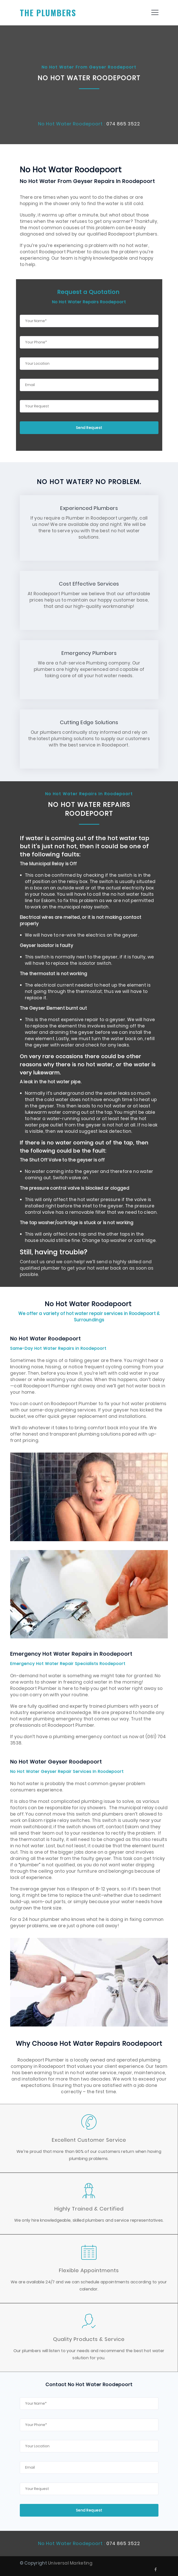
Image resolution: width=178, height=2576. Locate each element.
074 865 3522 (123, 124)
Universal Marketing (70, 2563)
